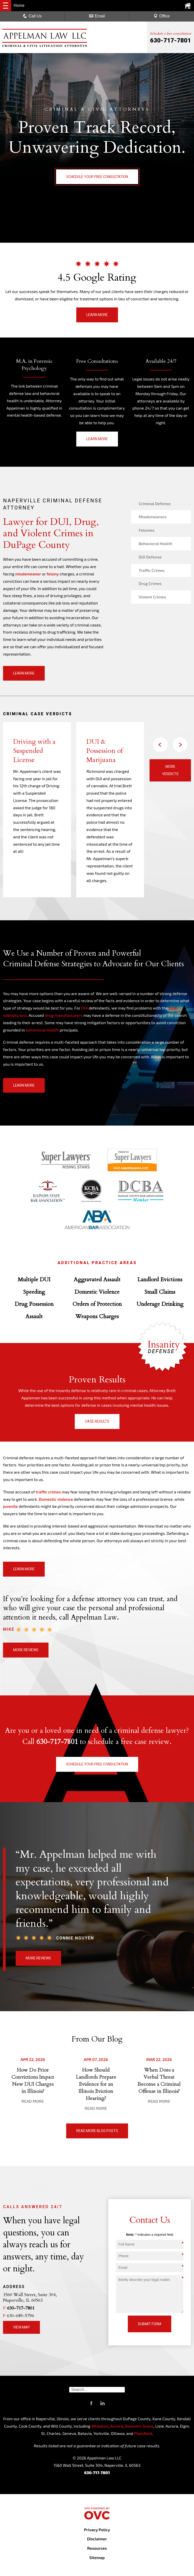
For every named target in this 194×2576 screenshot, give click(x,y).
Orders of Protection (97, 1304)
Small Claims (159, 1292)
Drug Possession (34, 1304)
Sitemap (97, 2557)
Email (97, 16)
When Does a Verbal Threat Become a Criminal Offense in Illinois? (159, 2081)
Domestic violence (56, 1499)
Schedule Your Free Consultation (97, 177)
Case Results (97, 1421)
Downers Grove (139, 2426)
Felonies (147, 530)
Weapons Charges (97, 1316)
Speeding (34, 1292)
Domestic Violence (97, 1292)
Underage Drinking (160, 1304)
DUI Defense (150, 556)
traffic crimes (48, 1491)
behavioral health (42, 1029)
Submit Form (149, 2324)
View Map (21, 2327)
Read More (32, 2101)
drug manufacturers (63, 1015)
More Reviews (25, 1650)
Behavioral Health (155, 543)
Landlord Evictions (159, 1279)
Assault (34, 1316)
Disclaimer (97, 2538)
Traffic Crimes (151, 570)
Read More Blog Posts (97, 2131)
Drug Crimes (150, 583)
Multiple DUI (34, 1279)
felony (53, 573)
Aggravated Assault (97, 1279)
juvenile (10, 1506)
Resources (97, 2548)
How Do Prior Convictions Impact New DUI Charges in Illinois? (32, 2081)
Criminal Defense (155, 503)
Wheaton (99, 2426)
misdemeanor (28, 573)
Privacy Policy (97, 2529)
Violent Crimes (152, 596)
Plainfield (143, 2433)
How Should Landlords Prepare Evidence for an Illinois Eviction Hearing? (96, 2084)
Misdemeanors (153, 516)
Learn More (97, 315)
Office (162, 16)
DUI (84, 1007)
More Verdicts (170, 770)
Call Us (32, 16)
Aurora (116, 2426)
